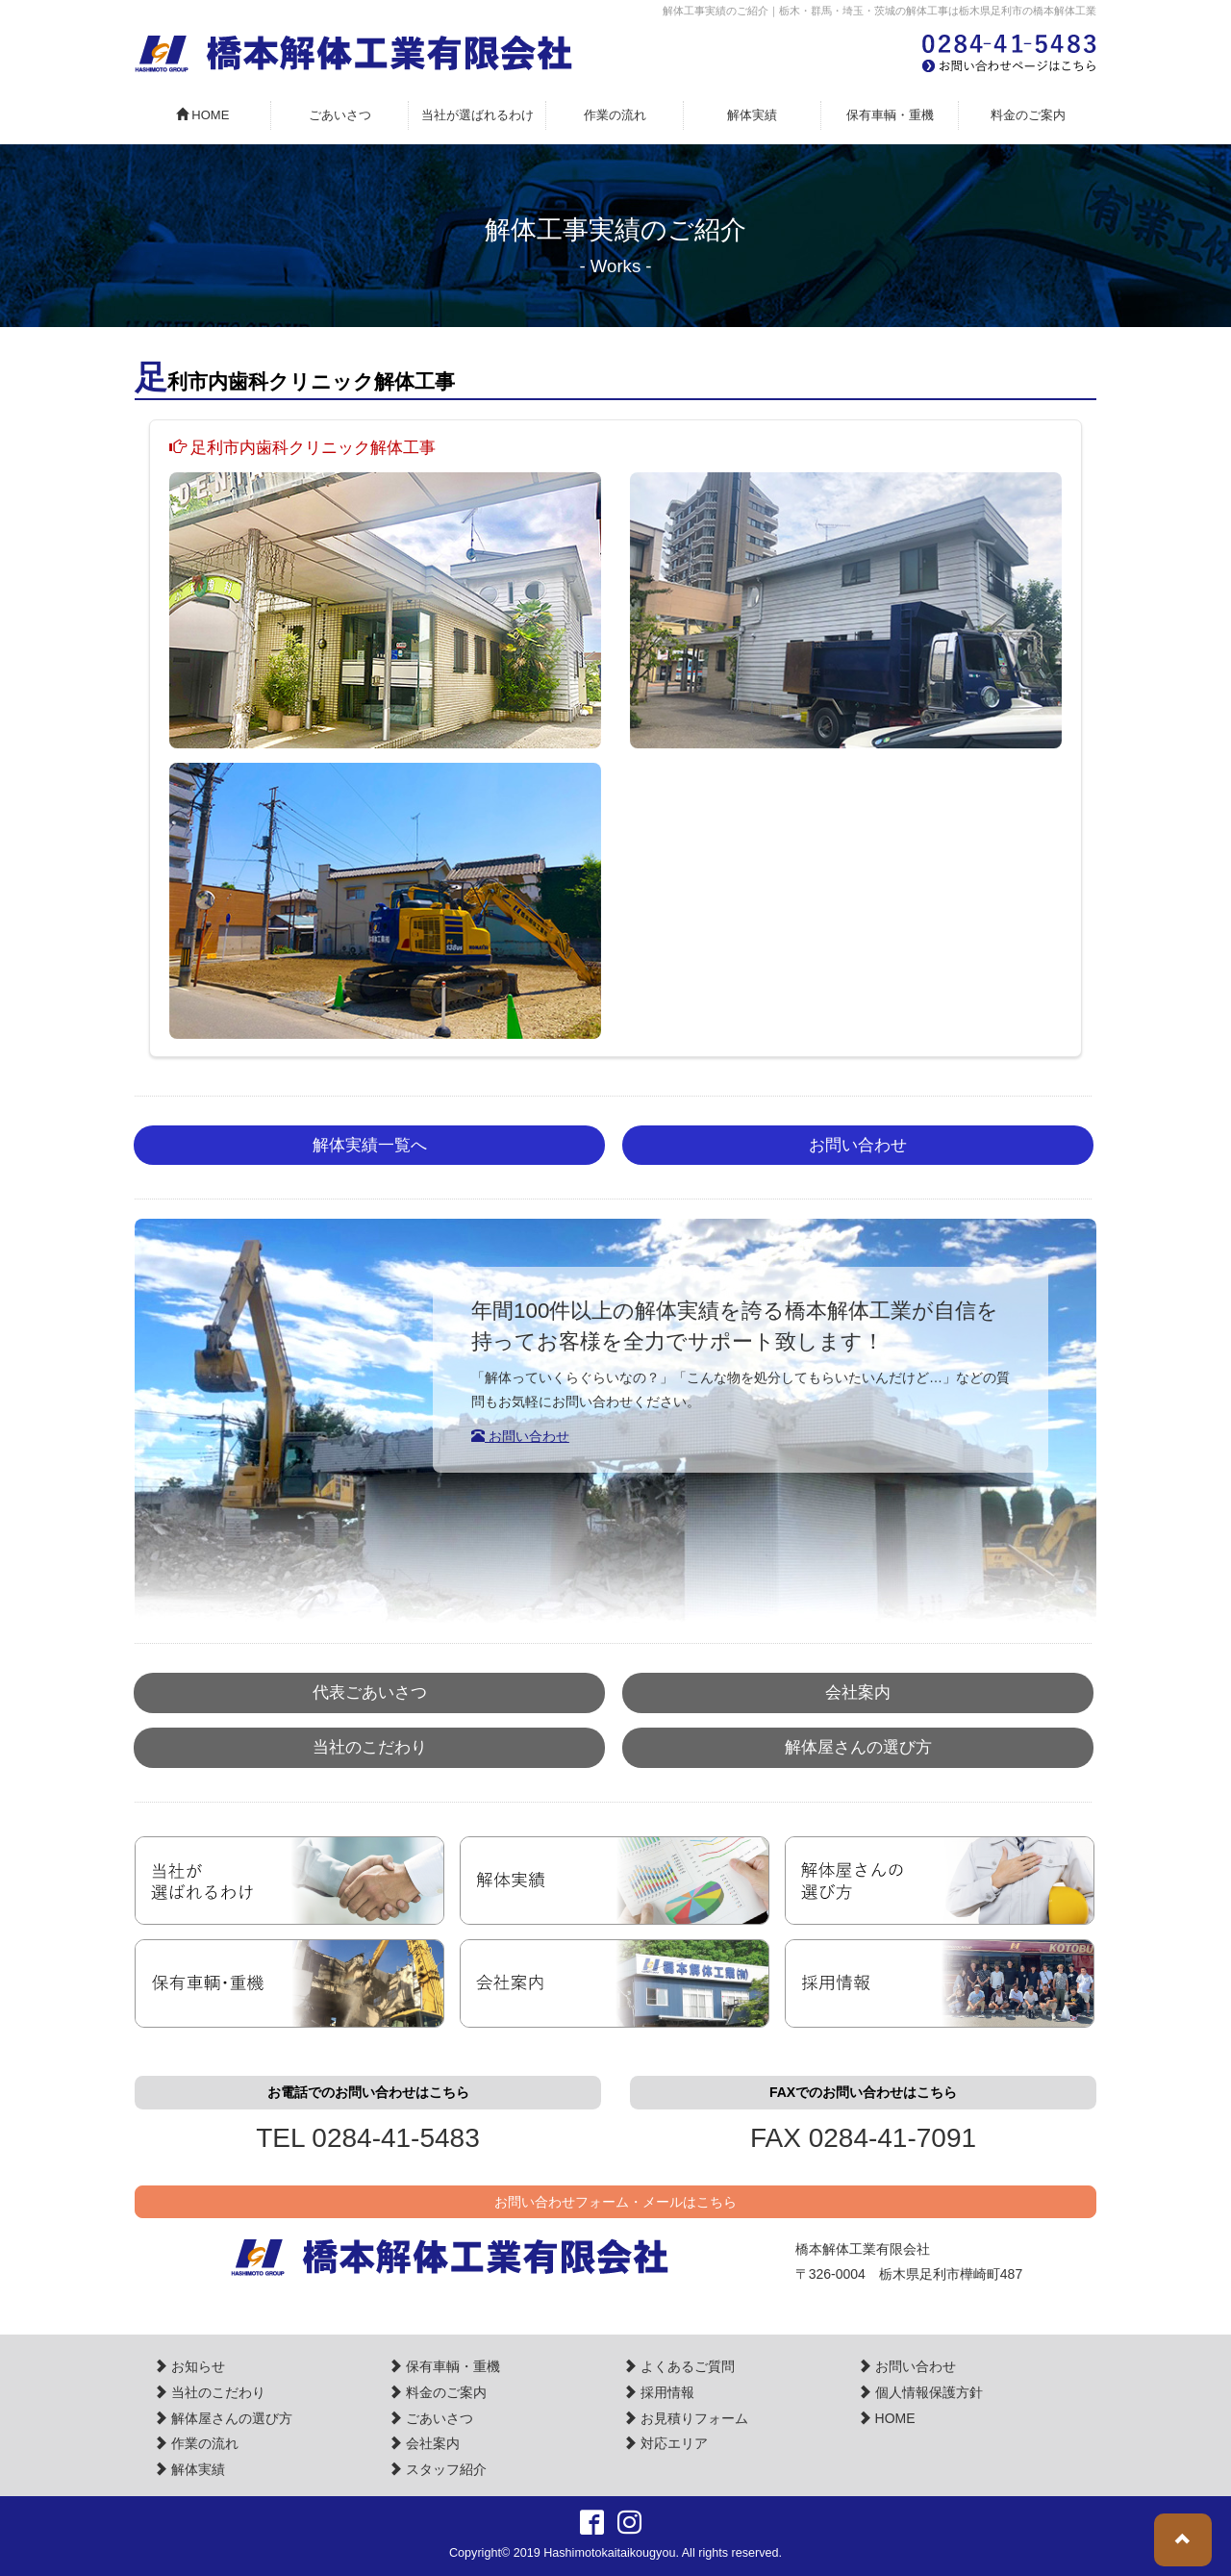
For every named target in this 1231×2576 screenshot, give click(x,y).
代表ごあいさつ (370, 1692)
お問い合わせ (858, 1145)
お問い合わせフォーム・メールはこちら (615, 2202)
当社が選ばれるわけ (477, 115)
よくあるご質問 (679, 2366)
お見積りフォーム (685, 2418)
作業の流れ (615, 115)
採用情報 (658, 2392)
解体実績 (752, 115)
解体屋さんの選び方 (858, 1747)
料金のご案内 (1028, 115)
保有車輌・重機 (890, 115)
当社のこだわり (370, 1747)
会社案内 (858, 1692)
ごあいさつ (340, 115)
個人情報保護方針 (920, 2392)
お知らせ (189, 2366)
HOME (203, 115)
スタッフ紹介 (438, 2469)
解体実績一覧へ (370, 1145)
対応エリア (665, 2443)
